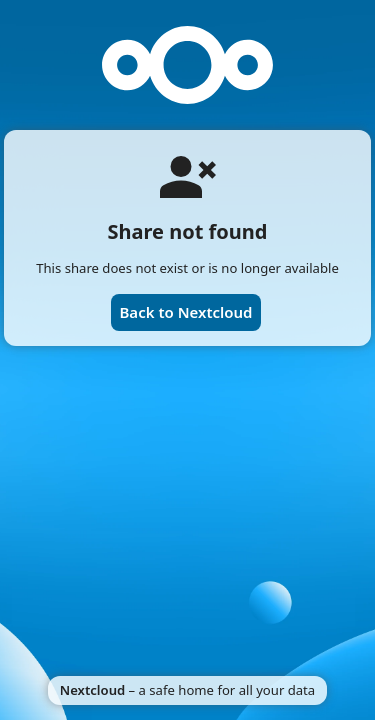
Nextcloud (92, 690)
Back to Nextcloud (185, 312)
